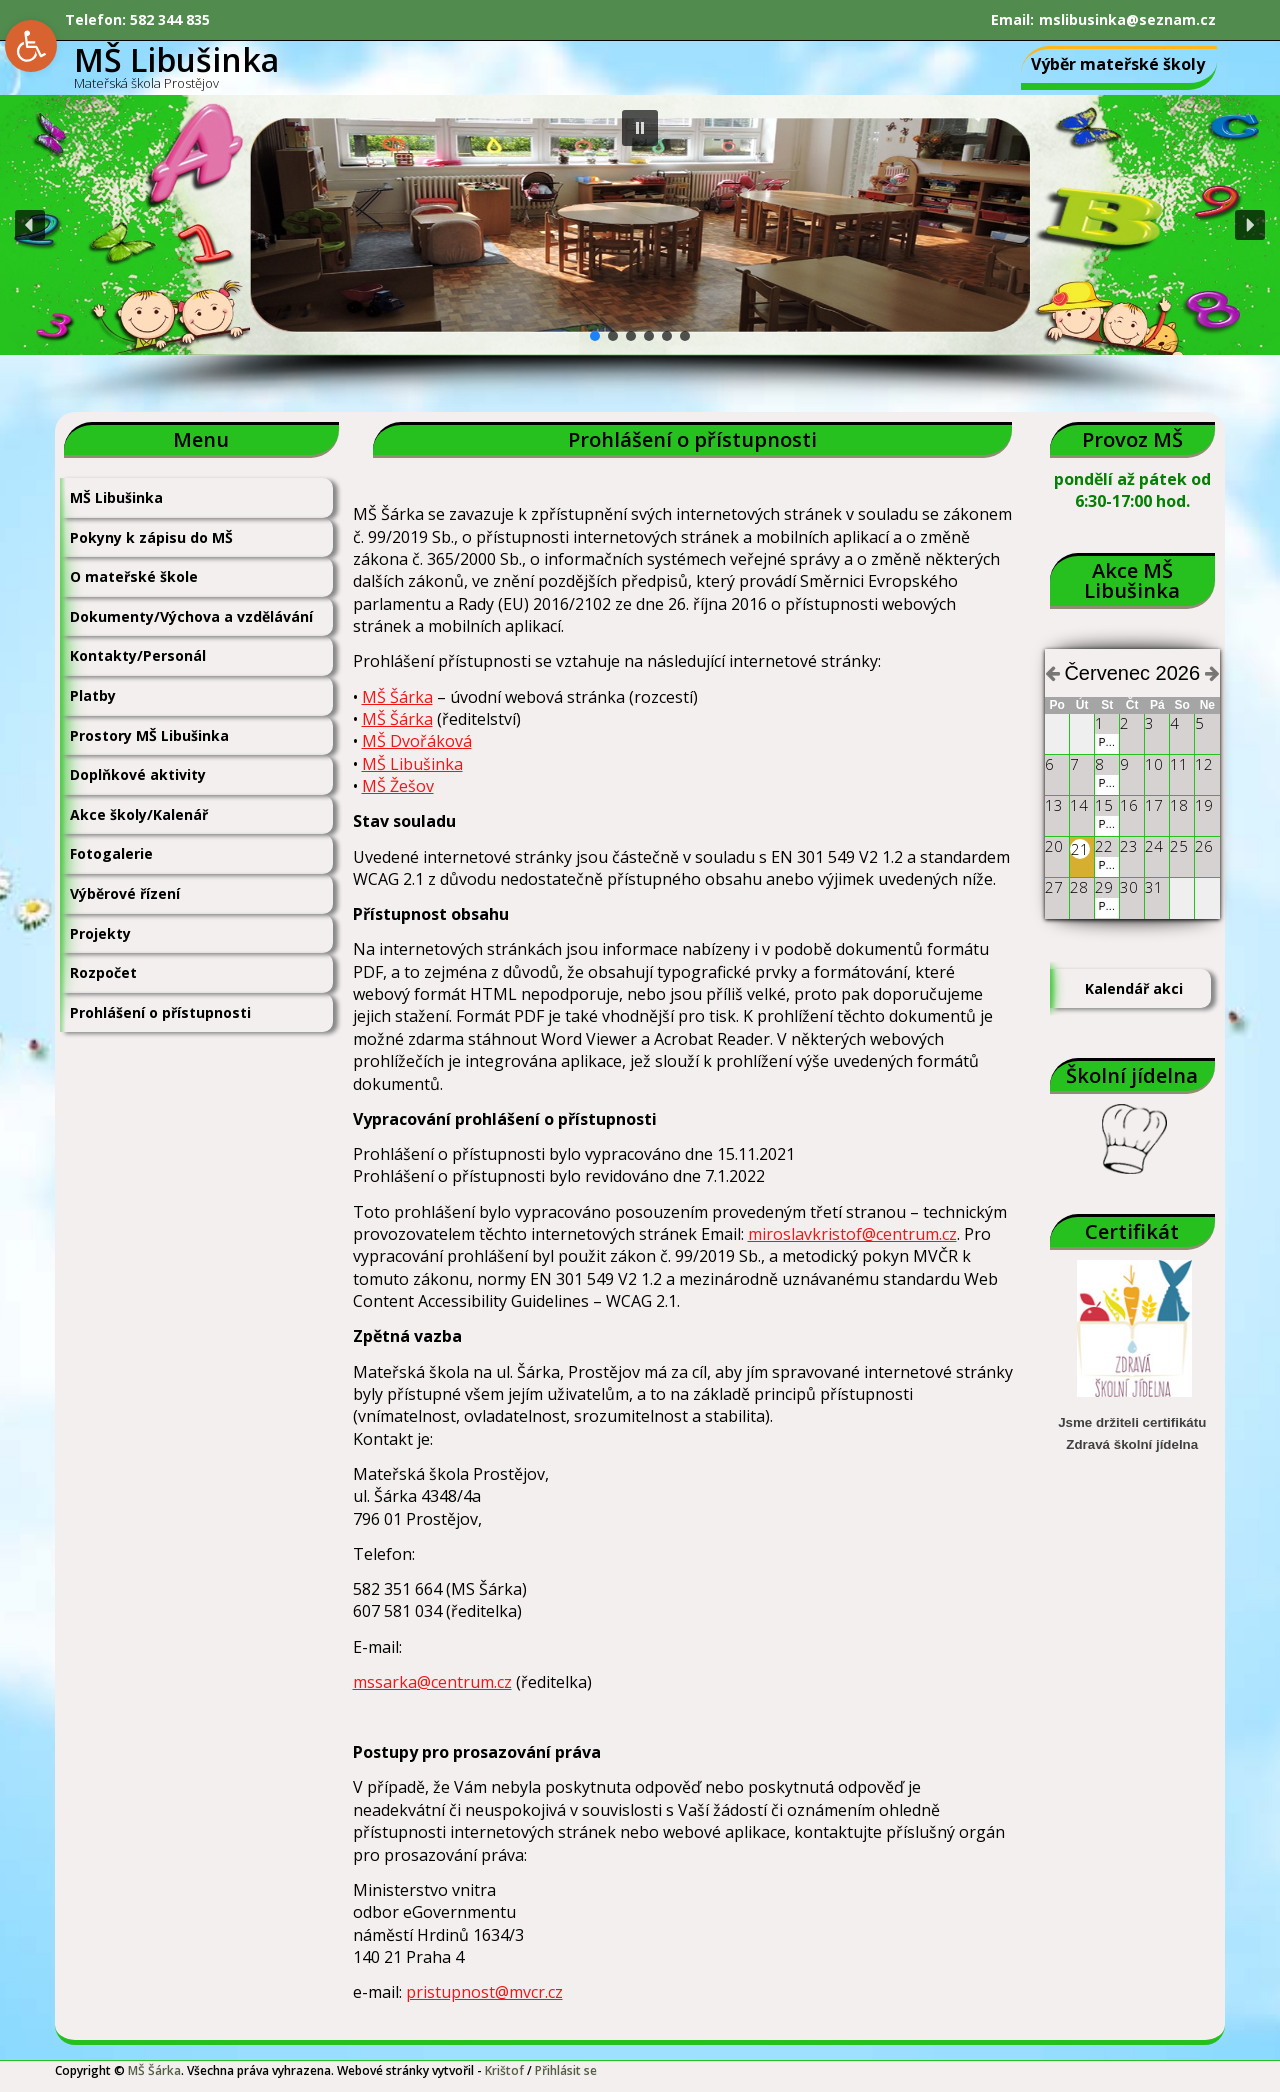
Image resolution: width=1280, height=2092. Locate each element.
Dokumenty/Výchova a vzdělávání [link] (191, 616)
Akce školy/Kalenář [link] (139, 814)
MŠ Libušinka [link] (116, 497)
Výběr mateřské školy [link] (1118, 64)
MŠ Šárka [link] (397, 697)
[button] (640, 128)
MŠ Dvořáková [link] (417, 741)
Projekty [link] (100, 933)
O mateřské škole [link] (134, 576)
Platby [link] (93, 695)
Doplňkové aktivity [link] (138, 774)
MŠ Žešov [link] (398, 786)
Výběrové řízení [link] (125, 893)
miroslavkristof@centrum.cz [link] (852, 1234)
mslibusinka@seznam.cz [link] (1127, 19)
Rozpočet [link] (103, 972)
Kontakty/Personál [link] (138, 655)
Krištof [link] (504, 2070)
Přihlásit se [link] (566, 2070)
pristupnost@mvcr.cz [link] (484, 1992)
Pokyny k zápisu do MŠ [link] (151, 537)
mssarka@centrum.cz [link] (432, 1682)
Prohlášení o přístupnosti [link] (160, 1012)
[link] (31, 46)
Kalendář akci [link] (1134, 988)
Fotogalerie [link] (111, 853)
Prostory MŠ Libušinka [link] (149, 735)
